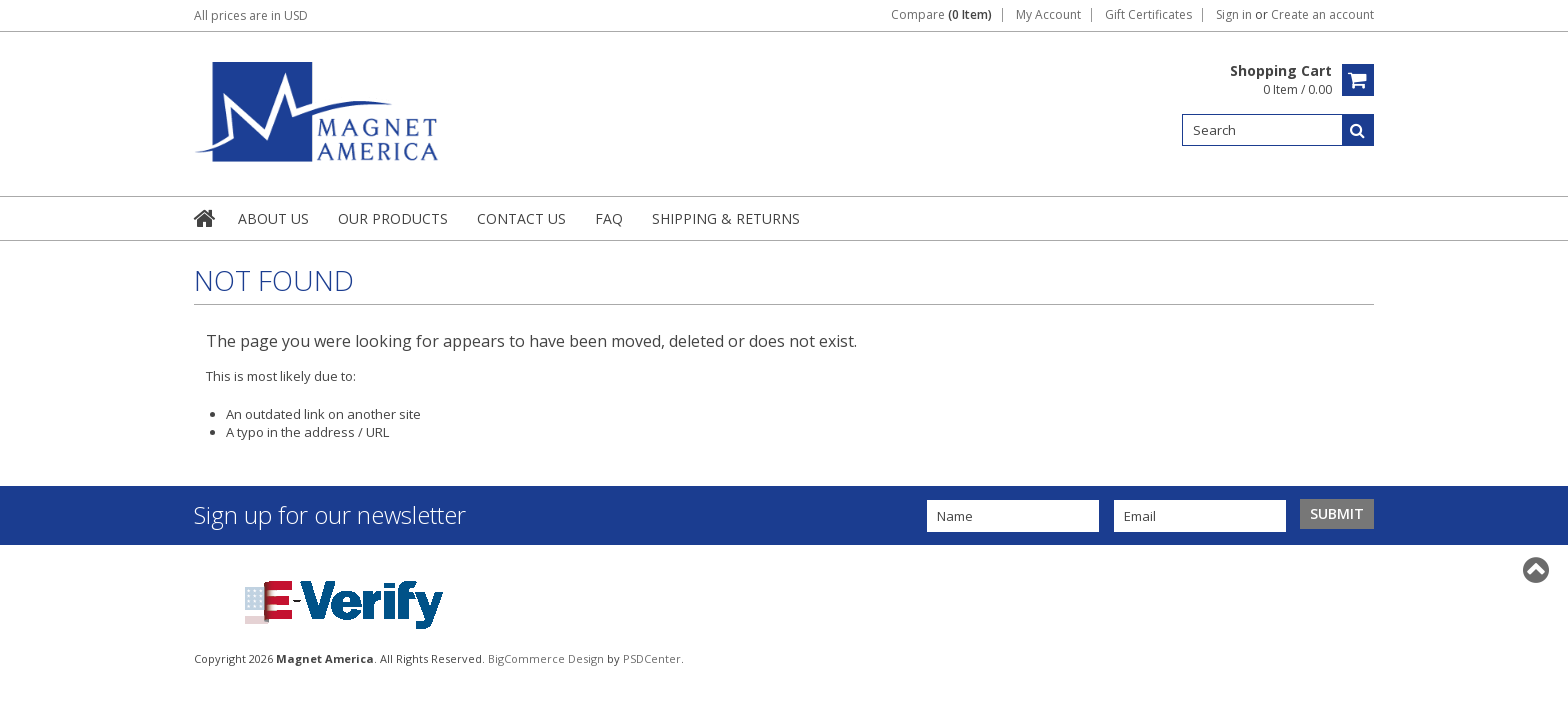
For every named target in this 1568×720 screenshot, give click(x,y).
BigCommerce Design (546, 658)
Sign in (1234, 15)
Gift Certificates (1148, 15)
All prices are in (251, 15)
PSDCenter (652, 658)
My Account (1048, 15)
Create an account (1322, 15)
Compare (941, 15)
